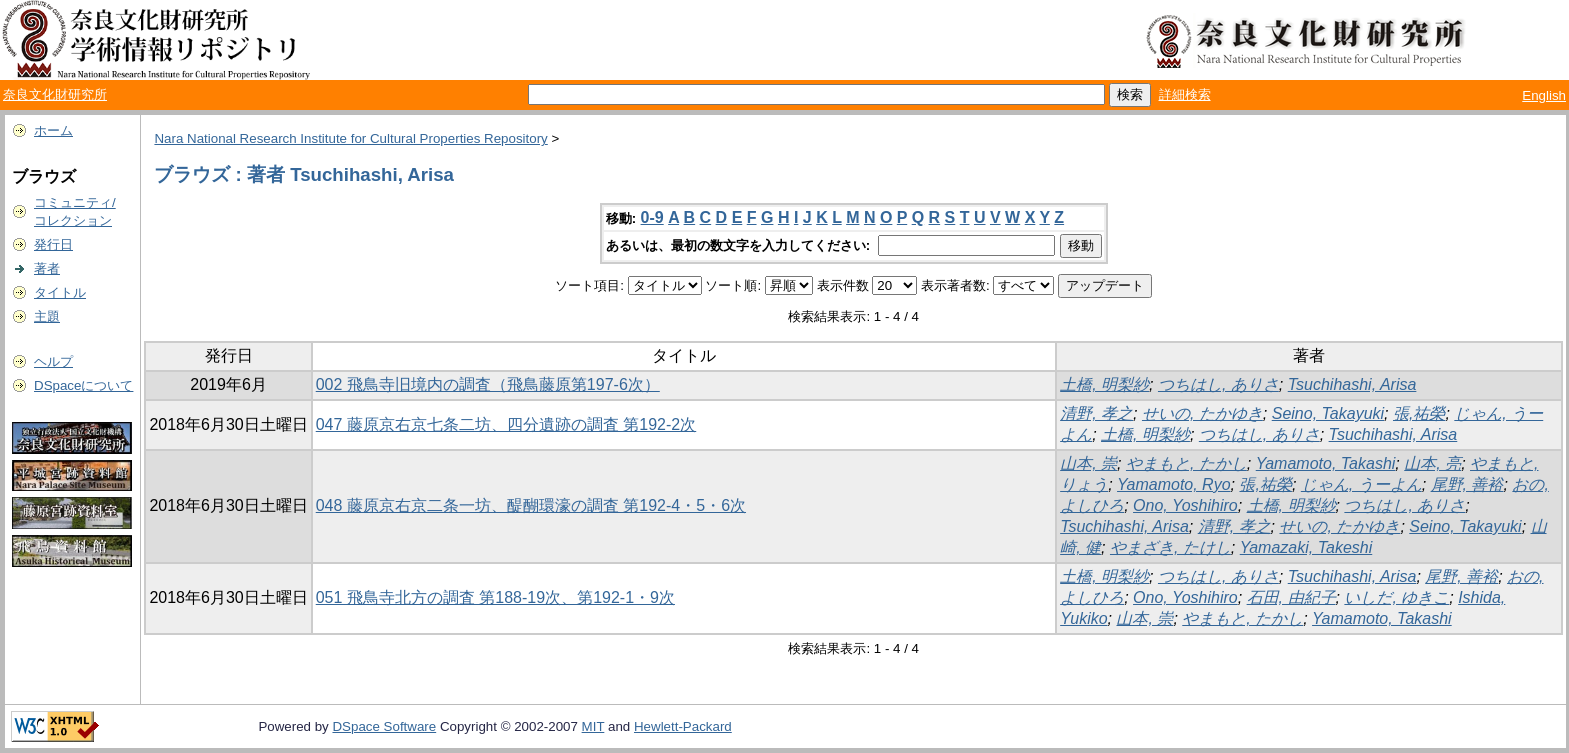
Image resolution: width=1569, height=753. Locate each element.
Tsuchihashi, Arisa (1352, 384)
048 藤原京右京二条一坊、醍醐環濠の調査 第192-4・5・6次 (531, 505)
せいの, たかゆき (1202, 413)
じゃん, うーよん (1361, 484)
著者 (47, 268)
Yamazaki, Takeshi (1306, 547)
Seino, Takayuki (1328, 413)
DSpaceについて (83, 385)
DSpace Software (384, 726)
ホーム (53, 130)
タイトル (60, 292)
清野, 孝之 (1096, 413)
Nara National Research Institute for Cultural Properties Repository (350, 138)
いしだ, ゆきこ (1396, 597)
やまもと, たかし (1186, 463)
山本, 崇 (1088, 463)
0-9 (652, 217)
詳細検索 (1185, 94)
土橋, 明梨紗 (1104, 384)
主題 (47, 316)
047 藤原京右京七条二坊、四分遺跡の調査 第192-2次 (506, 424)
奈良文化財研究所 (55, 94)
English (1544, 95)
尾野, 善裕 (1467, 484)
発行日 (53, 244)
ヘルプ (53, 361)
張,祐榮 (1419, 413)
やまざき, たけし (1170, 547)
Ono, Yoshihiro (1185, 505)
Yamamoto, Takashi (1326, 463)
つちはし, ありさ (1218, 384)
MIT (593, 726)
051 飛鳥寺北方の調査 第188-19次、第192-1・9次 (495, 597)
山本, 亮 (1432, 463)
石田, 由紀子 (1291, 597)
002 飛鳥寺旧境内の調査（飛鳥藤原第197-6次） (488, 384)
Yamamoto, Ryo (1174, 484)
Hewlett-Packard (683, 726)
